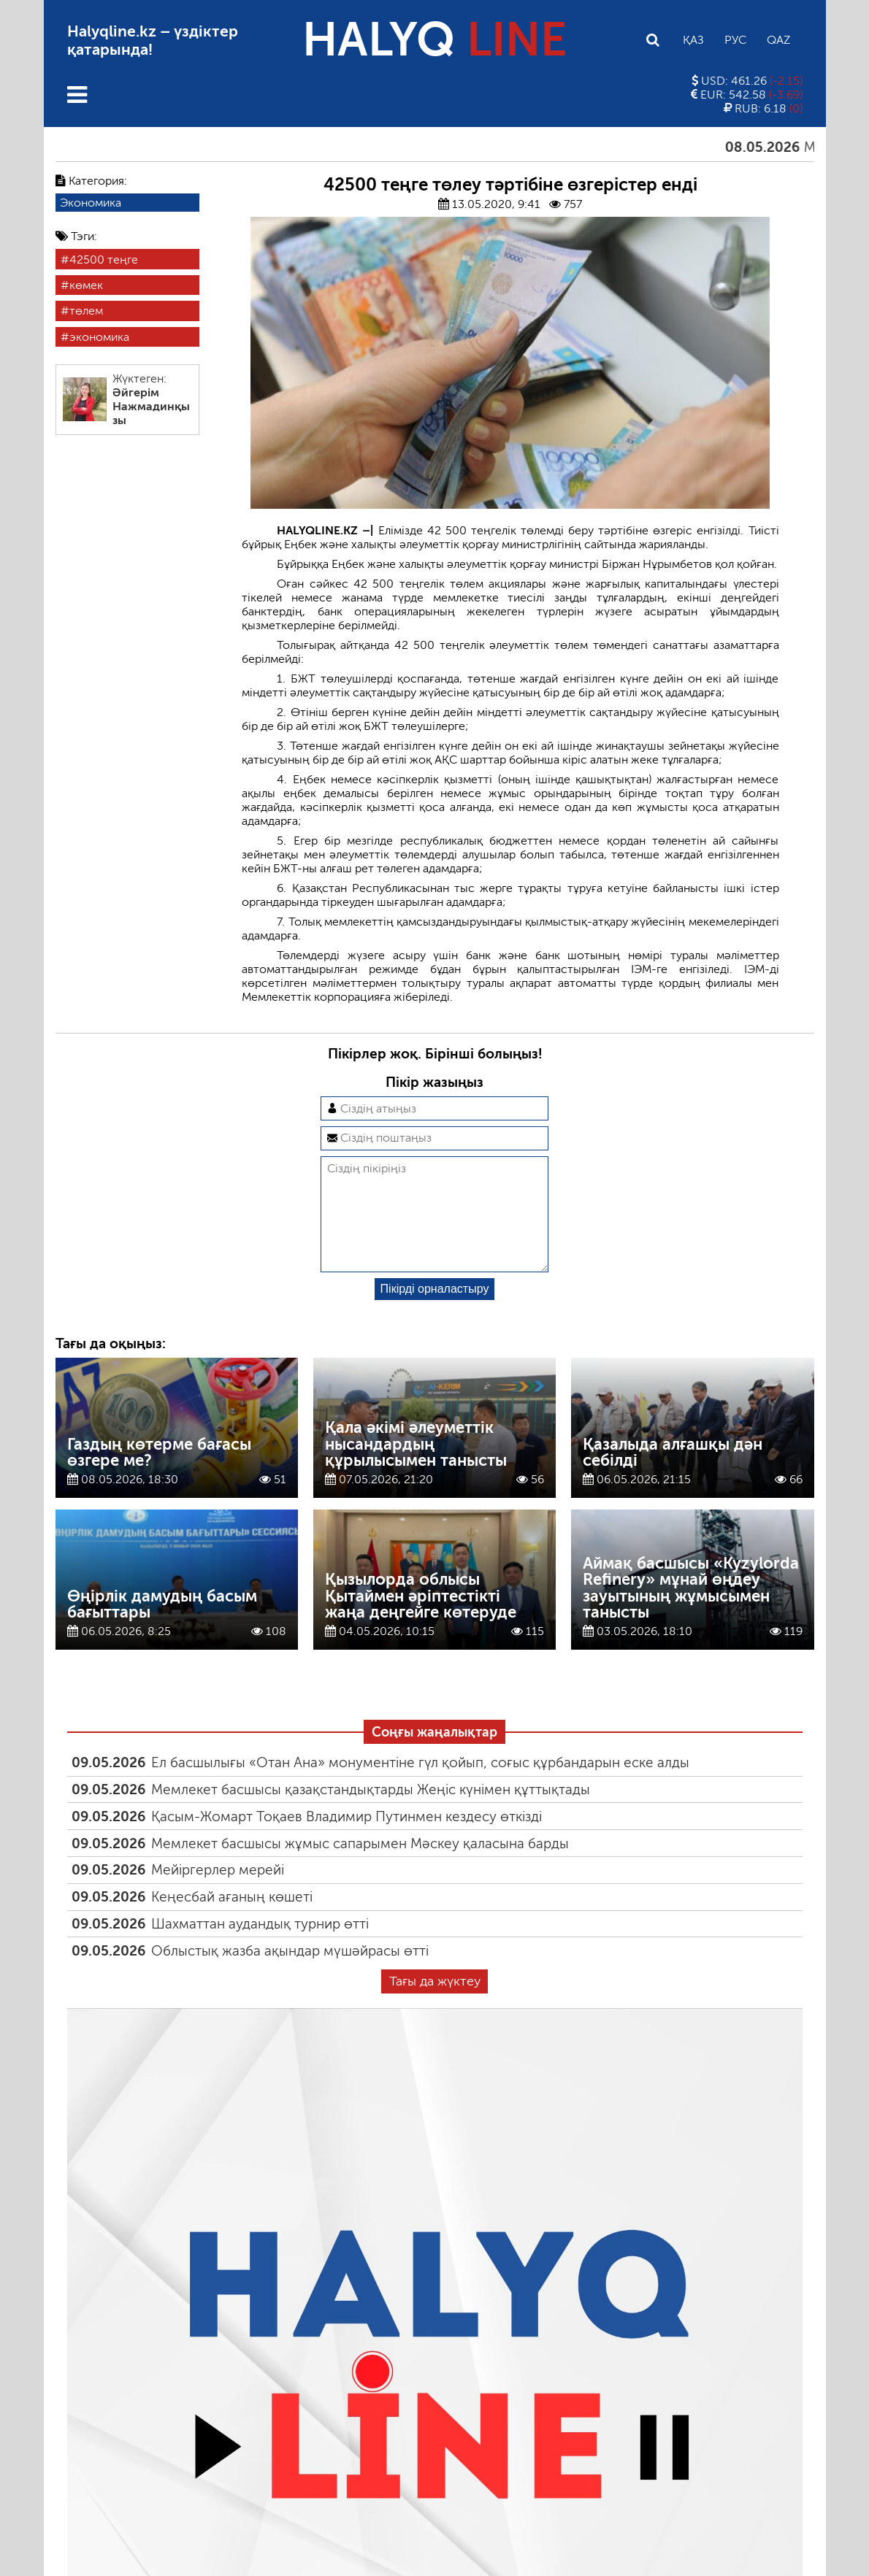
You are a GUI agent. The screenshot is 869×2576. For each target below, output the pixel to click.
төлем (86, 311)
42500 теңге (103, 259)
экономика (99, 337)
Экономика (90, 202)
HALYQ (434, 40)
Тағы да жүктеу (435, 2004)
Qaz (778, 40)
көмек (86, 285)
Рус (735, 40)
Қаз (693, 40)
